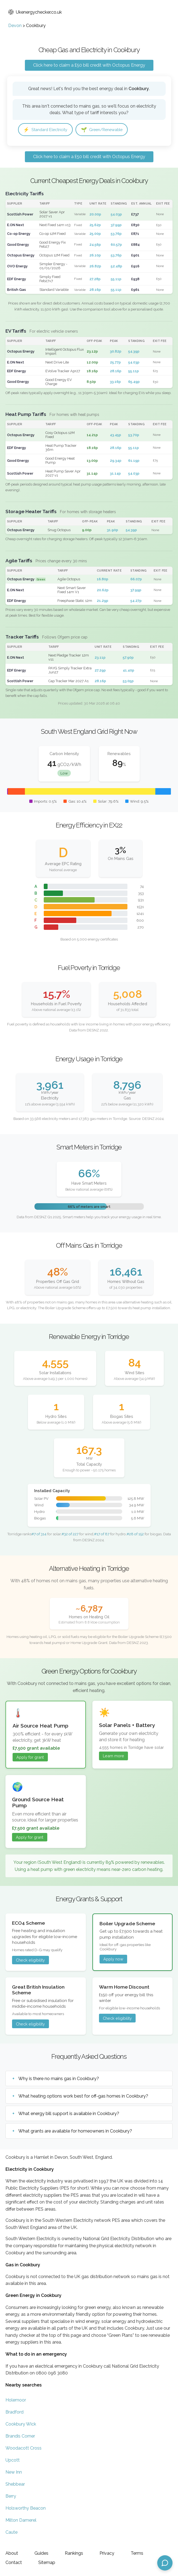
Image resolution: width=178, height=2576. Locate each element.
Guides (41, 2553)
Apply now (113, 1959)
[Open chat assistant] (165, 2563)
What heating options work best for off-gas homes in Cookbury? (83, 2096)
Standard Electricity (47, 130)
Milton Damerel (20, 2520)
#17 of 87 (101, 1534)
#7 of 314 (38, 1534)
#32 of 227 (70, 1534)
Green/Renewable (108, 130)
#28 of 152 (135, 1534)
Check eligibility (30, 1960)
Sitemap (46, 2562)
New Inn (13, 2472)
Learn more (113, 1756)
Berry (10, 2496)
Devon (15, 25)
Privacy (107, 2553)
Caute (11, 2532)
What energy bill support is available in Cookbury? (68, 2114)
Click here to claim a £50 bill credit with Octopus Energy (89, 65)
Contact (13, 2562)
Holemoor (15, 2400)
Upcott (12, 2460)
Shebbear (15, 2484)
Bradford (14, 2412)
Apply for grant (30, 1757)
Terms (137, 2553)
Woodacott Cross (23, 2448)
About (11, 2553)
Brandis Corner (20, 2436)
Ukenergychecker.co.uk (35, 12)
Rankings (74, 2553)
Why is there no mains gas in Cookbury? (58, 2079)
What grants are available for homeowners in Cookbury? (75, 2131)
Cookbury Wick (20, 2424)
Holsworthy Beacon (25, 2508)
